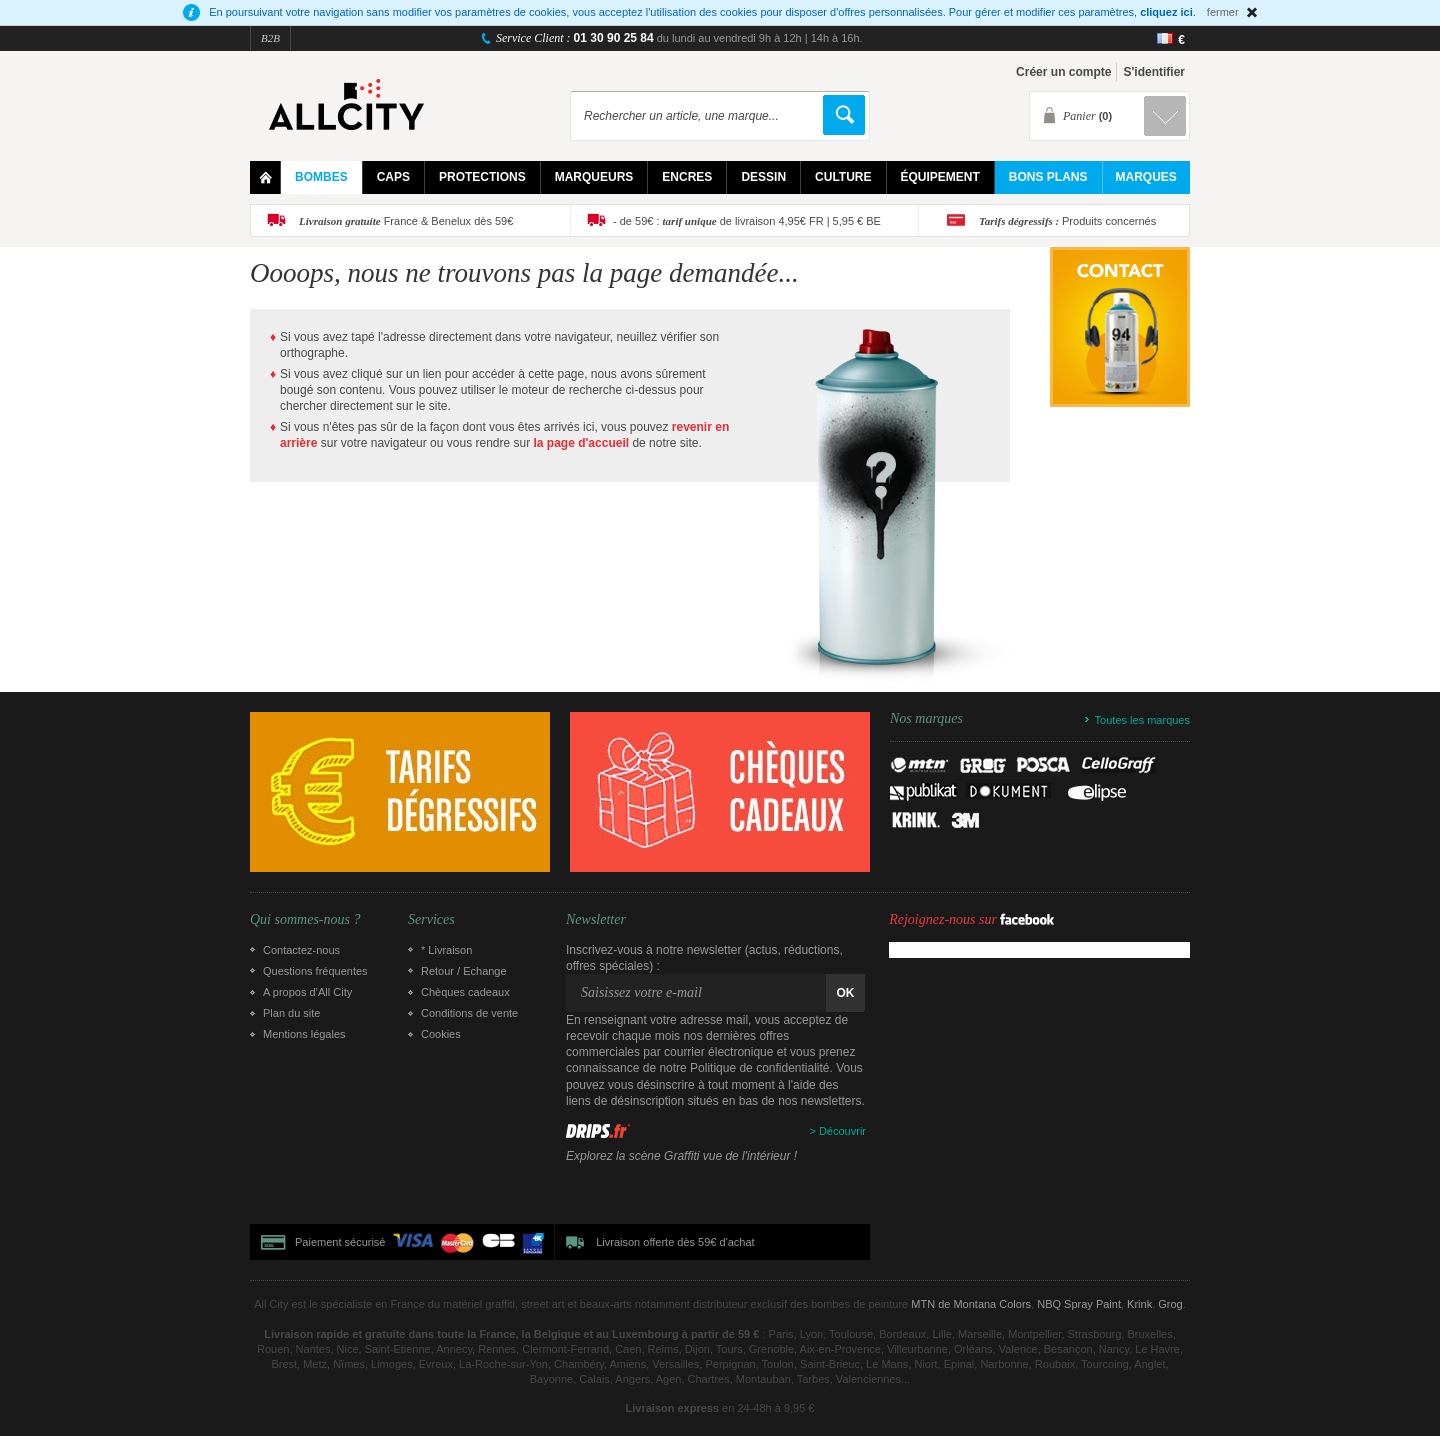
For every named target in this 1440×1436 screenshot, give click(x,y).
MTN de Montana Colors (971, 1304)
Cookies (441, 1034)
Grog (1170, 1304)
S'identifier (1154, 72)
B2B (270, 38)
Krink (1139, 1304)
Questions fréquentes (315, 971)
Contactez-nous (301, 950)
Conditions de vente (469, 1013)
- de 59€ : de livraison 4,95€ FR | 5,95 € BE (747, 221)
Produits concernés (1067, 221)
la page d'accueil (582, 443)
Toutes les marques (1142, 720)
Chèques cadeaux (465, 992)
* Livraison (446, 950)
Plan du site (291, 1013)
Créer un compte (1063, 72)
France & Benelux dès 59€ (406, 221)
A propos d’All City (307, 992)
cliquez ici (1166, 12)
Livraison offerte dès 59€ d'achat (675, 1242)
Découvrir (842, 1131)
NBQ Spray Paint (1079, 1304)
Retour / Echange (464, 971)
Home (265, 177)
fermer (1223, 12)
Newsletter (596, 920)
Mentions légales (304, 1034)
